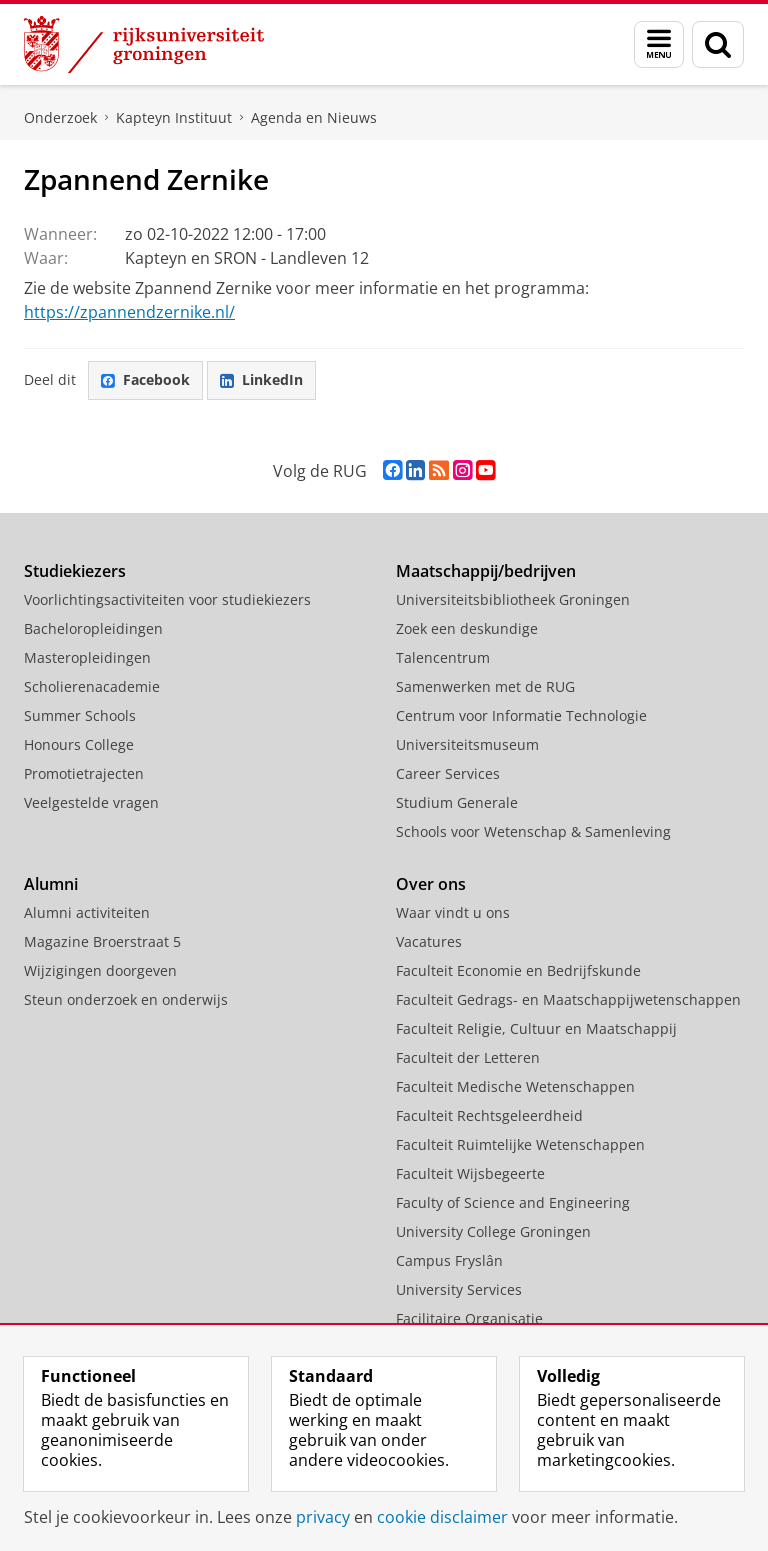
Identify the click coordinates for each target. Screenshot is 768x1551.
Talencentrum (443, 657)
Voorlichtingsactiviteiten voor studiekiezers (167, 599)
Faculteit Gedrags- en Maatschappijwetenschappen (568, 999)
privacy (323, 1517)
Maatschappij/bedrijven (486, 571)
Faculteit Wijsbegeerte (470, 1173)
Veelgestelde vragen (91, 802)
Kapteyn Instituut (174, 117)
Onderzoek (60, 117)
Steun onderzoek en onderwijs (126, 999)
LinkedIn (261, 379)
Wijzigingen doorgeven (100, 970)
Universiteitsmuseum (467, 744)
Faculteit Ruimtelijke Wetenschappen (520, 1144)
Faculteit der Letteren (468, 1057)
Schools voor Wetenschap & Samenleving (533, 831)
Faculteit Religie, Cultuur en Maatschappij (536, 1028)
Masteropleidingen (87, 657)
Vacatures (429, 941)
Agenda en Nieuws (314, 117)
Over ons (431, 884)
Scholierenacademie (92, 686)
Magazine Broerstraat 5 (102, 941)
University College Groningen (493, 1231)
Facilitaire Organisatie (469, 1318)
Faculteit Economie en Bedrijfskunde (518, 970)
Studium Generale (457, 802)
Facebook (145, 379)
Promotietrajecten (84, 773)
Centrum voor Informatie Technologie (521, 715)
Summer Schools (80, 715)
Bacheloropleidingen (93, 628)
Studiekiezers (75, 571)
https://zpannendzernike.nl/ (129, 312)
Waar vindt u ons (453, 912)
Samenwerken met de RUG (485, 686)
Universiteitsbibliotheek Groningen (513, 599)
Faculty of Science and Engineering (513, 1202)
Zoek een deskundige (467, 628)
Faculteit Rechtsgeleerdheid (489, 1115)
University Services (459, 1289)
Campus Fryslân (449, 1260)
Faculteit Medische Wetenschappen (515, 1086)
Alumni (51, 884)
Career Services (448, 773)
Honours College (79, 744)
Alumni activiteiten (87, 912)
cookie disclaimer (442, 1517)
